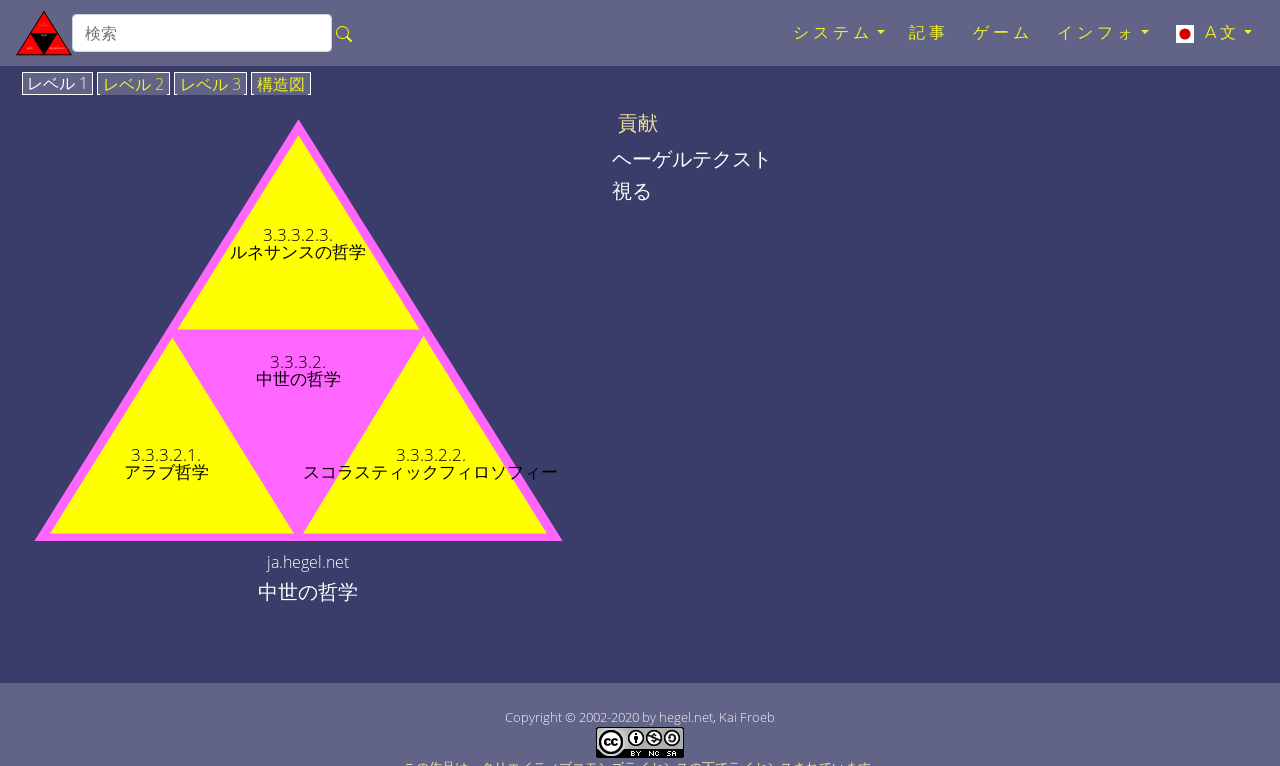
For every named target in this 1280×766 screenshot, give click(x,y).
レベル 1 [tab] (57, 84)
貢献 (638, 123)
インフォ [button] (1097, 32)
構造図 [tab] (281, 85)
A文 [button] (1206, 33)
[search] (202, 33)
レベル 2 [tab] (133, 85)
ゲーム (1003, 32)
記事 (929, 32)
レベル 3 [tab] (210, 85)
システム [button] (833, 32)
